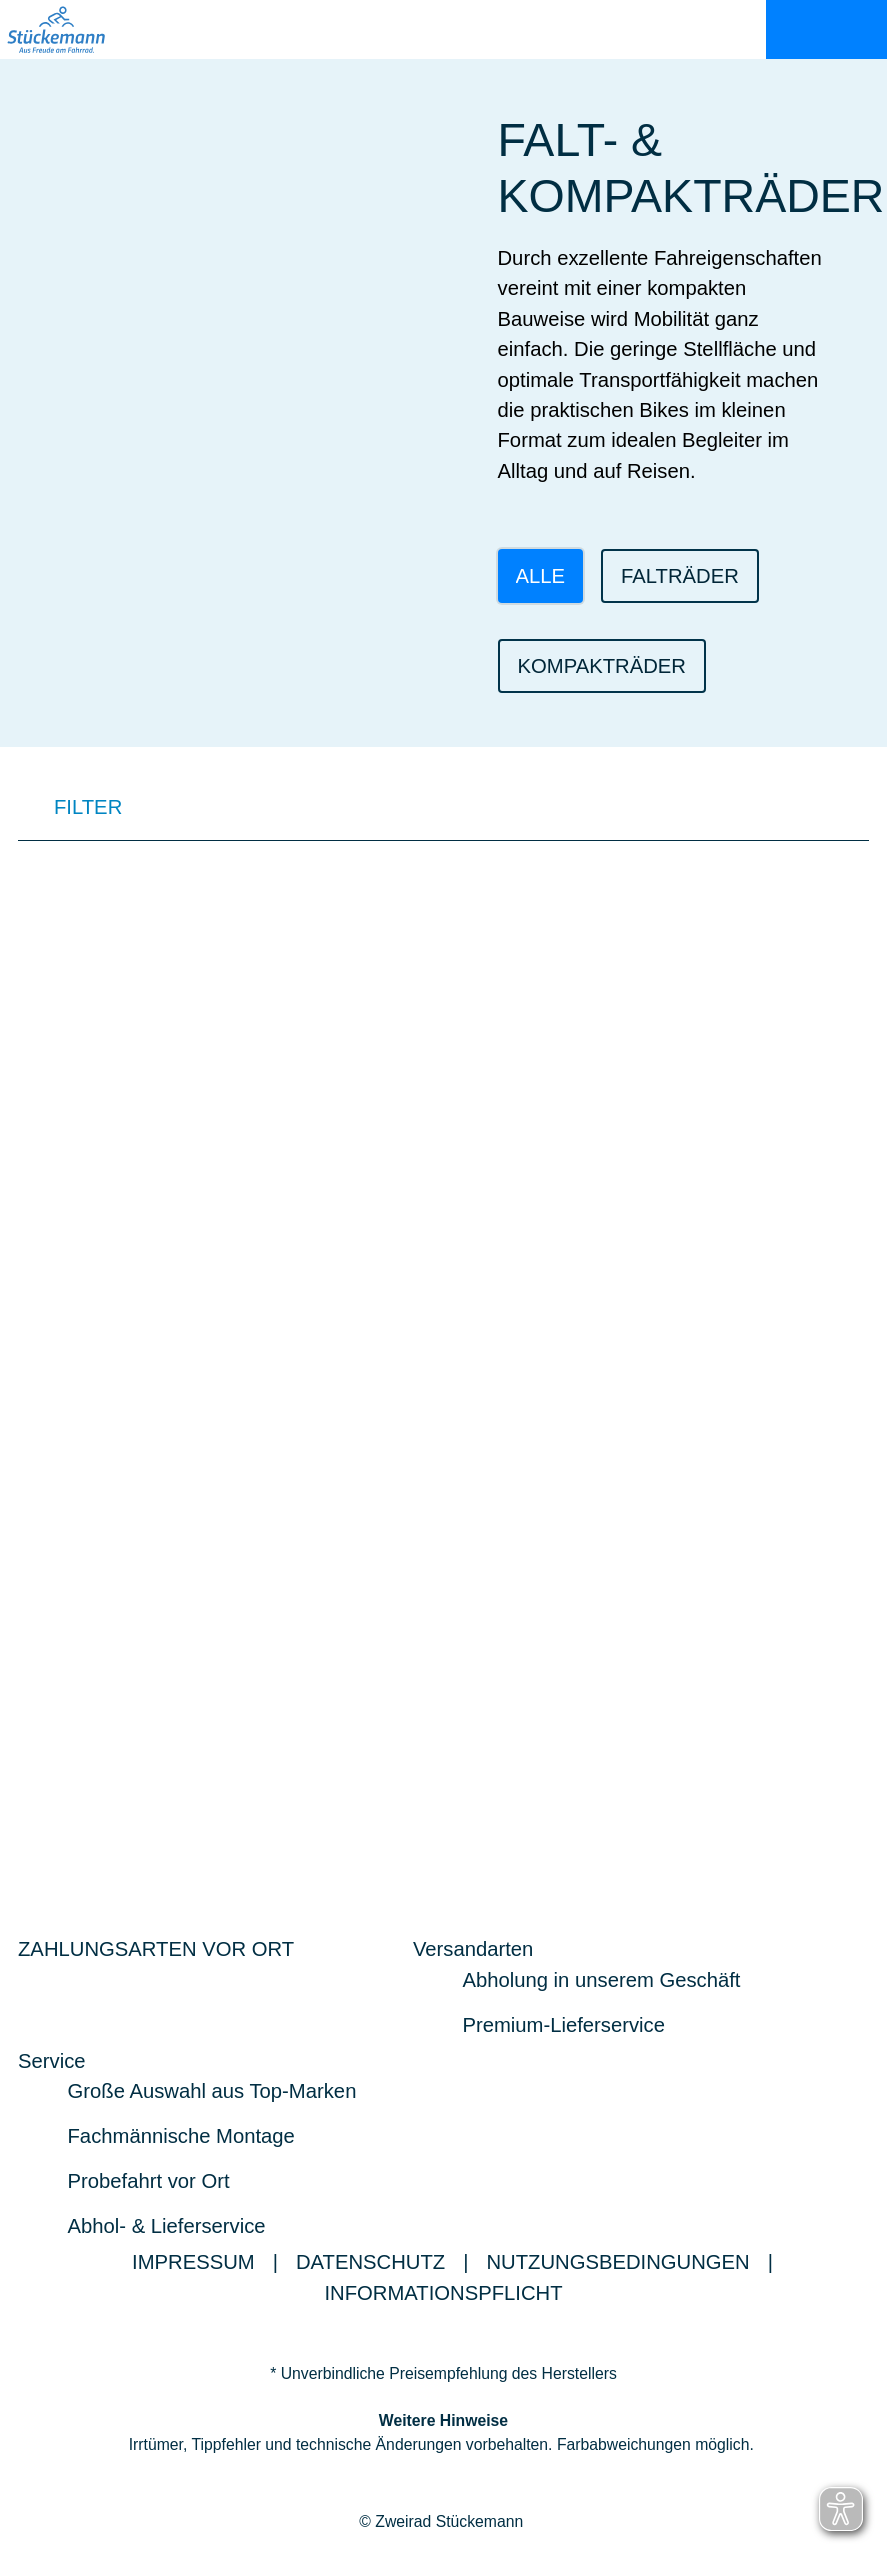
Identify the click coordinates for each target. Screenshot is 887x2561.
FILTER (70, 810)
